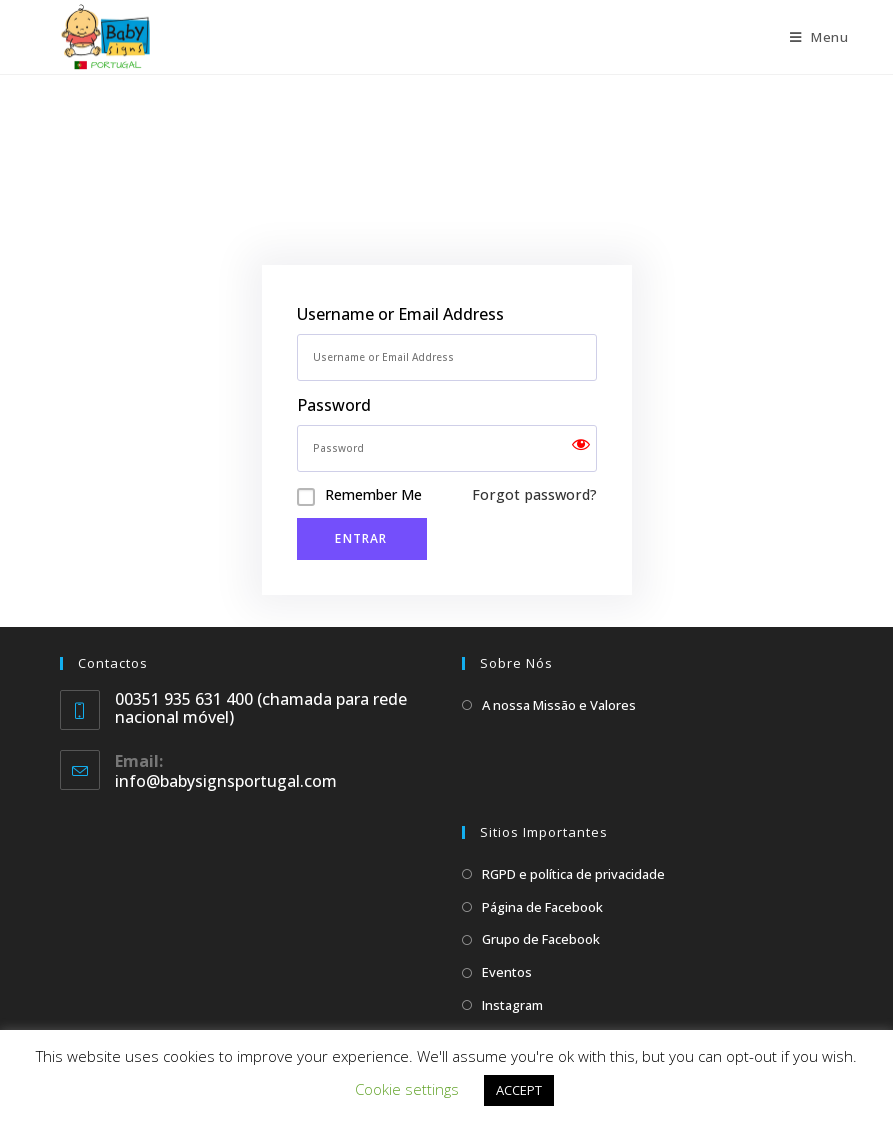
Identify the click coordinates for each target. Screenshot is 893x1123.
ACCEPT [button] (519, 1090)
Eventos (507, 972)
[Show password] (581, 448)
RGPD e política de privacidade (573, 874)
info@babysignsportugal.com (226, 781)
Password (334, 405)
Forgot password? (534, 494)
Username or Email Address (400, 314)
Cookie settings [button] (407, 1089)
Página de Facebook (542, 907)
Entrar (361, 538)
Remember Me (373, 494)
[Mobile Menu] (819, 37)
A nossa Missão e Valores (559, 705)
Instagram (512, 1005)
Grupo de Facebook (541, 939)
